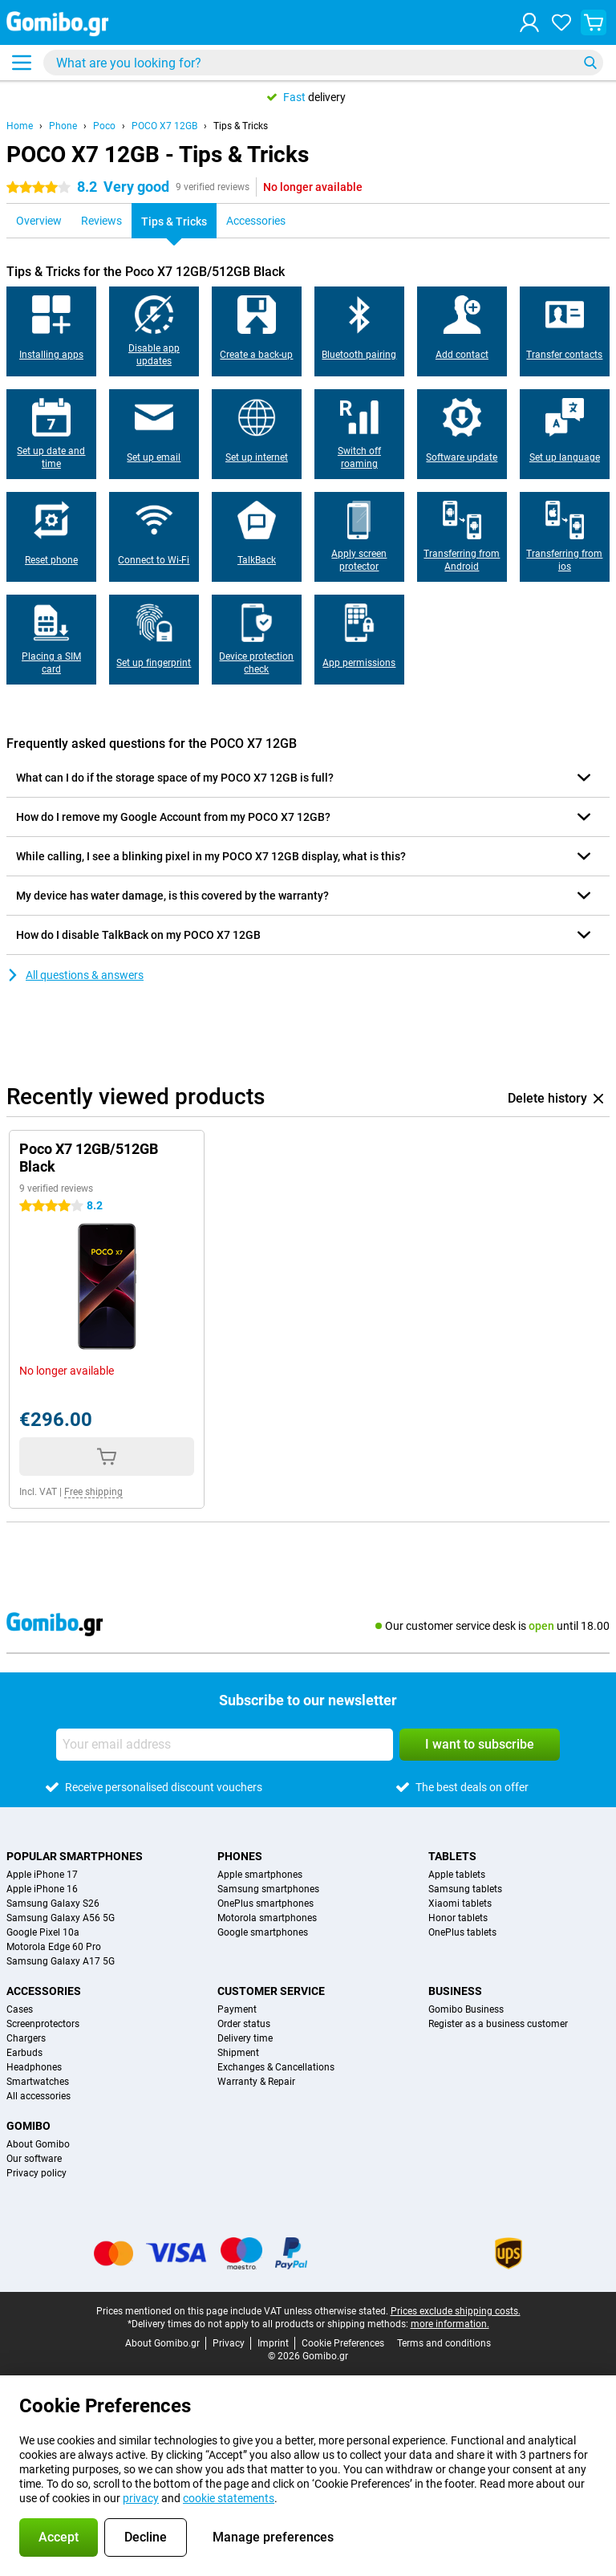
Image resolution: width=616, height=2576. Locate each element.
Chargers (26, 2038)
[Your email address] (224, 1745)
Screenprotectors (42, 2024)
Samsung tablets (465, 1889)
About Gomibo (38, 2144)
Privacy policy (36, 2173)
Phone (63, 126)
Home (19, 126)
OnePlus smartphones (265, 1903)
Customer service (271, 1991)
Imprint (273, 2343)
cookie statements (228, 2498)
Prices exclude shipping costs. (456, 2311)
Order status (243, 2024)
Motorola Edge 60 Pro (53, 1946)
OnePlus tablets (462, 1932)
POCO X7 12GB (164, 126)
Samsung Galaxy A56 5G (60, 1918)
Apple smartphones (259, 1874)
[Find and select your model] (323, 62)
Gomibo (28, 2125)
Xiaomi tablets (460, 1903)
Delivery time (245, 2038)
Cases (19, 2009)
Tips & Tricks (240, 126)
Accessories (43, 1991)
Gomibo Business (466, 2009)
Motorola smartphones (267, 1918)
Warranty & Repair (256, 2081)
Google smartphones (262, 1932)
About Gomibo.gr (162, 2343)
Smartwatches (37, 2081)
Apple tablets (456, 1874)
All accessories (38, 2096)
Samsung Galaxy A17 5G (60, 1961)
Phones (239, 1856)
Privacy (229, 2343)
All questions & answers (75, 975)
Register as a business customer (498, 2024)
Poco (104, 126)
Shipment (238, 2052)
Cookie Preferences (343, 2343)
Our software (34, 2158)
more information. (450, 2324)
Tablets (452, 1856)
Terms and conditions (444, 2343)
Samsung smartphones (268, 1889)
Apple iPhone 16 (42, 1889)
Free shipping (93, 1491)
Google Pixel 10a (42, 1932)
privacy (141, 2498)
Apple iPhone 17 (42, 1874)
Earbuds (24, 2052)
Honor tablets (458, 1918)
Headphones (34, 2067)
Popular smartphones (74, 1856)
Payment (237, 2009)
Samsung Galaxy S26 (52, 1903)
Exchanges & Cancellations (275, 2067)
